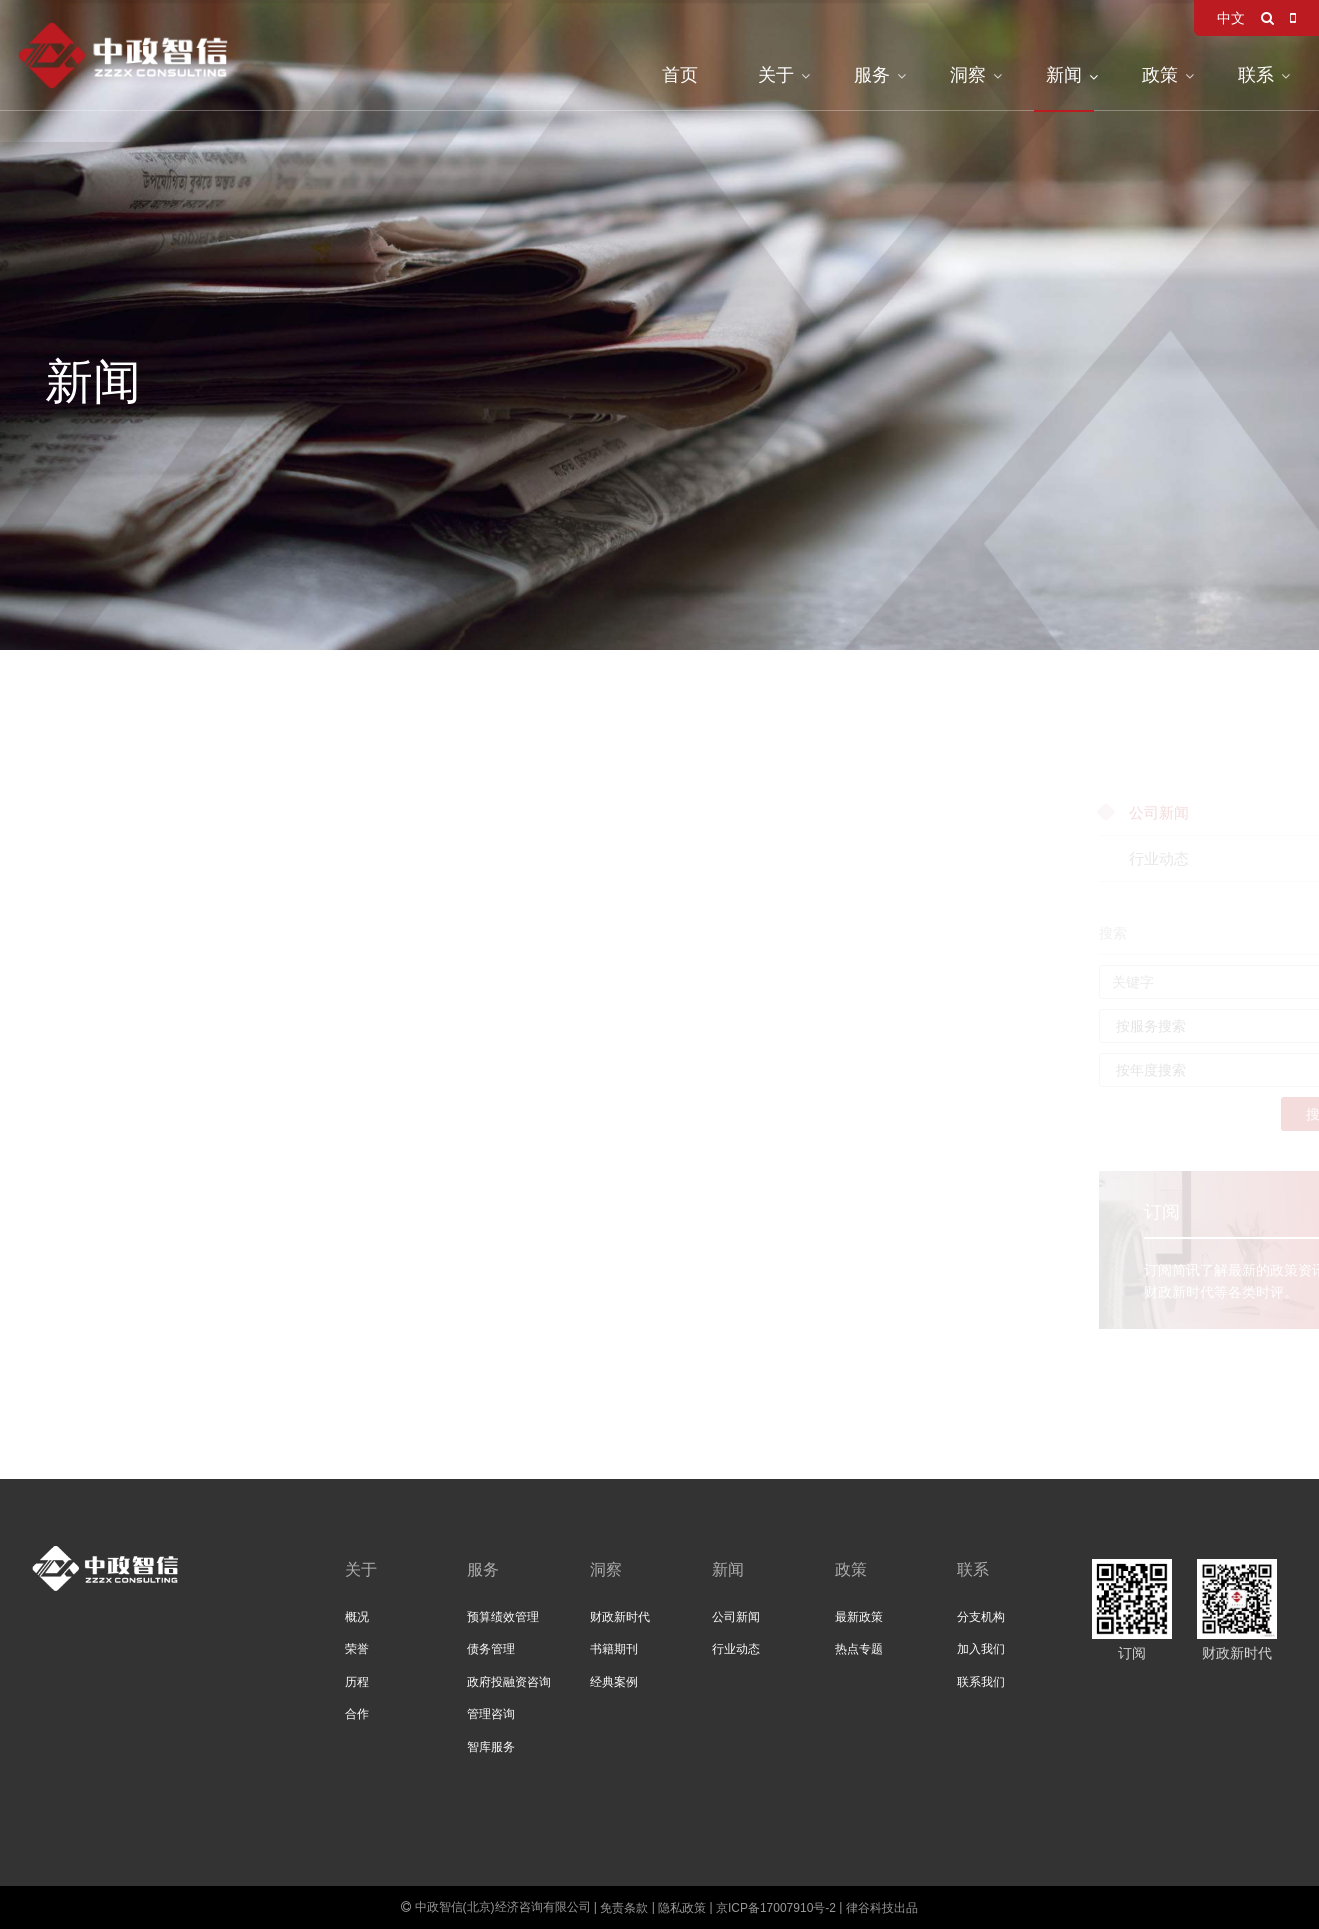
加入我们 (981, 1649)
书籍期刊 (614, 1649)
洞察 (968, 75)
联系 (1256, 75)
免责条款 (624, 1908)
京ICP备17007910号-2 (776, 1908)
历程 (357, 1682)
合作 (357, 1714)
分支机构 (981, 1617)
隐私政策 (682, 1908)
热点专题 (859, 1649)
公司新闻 (736, 1617)
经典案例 (614, 1682)
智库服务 (491, 1747)
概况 (357, 1617)
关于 (776, 75)
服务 (872, 75)
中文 (1231, 18)
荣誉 (357, 1649)
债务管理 (491, 1649)
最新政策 (859, 1617)
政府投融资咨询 (509, 1682)
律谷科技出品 (882, 1908)
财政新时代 (620, 1617)
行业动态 (736, 1649)
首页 (680, 75)
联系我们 (981, 1682)
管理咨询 (491, 1714)
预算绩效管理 (503, 1617)
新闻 (1064, 75)
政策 (1160, 75)
